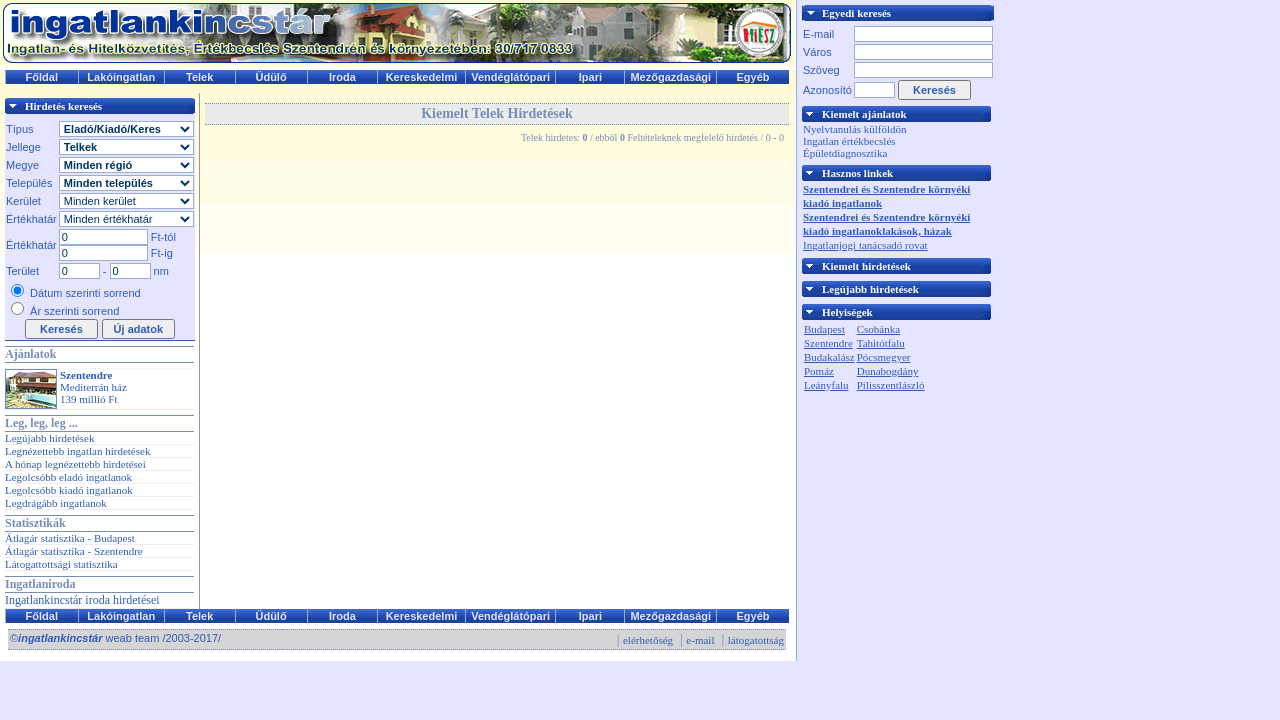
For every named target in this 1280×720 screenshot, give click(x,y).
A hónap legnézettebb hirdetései (75, 464)
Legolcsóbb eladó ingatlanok (68, 477)
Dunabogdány (888, 371)
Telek (199, 77)
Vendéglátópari (510, 77)
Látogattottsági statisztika (61, 564)
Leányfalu (826, 385)
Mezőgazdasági (670, 77)
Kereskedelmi (422, 77)
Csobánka (878, 329)
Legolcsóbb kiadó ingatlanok (69, 490)
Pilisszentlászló (891, 385)
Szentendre (828, 343)
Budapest (824, 329)
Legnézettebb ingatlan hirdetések (77, 451)
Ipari (590, 77)
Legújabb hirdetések (50, 438)
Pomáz (819, 371)
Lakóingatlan (121, 77)
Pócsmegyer (884, 357)
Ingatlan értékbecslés (849, 141)
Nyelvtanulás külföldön (855, 129)
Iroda (342, 77)
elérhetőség (648, 640)
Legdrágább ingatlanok (56, 503)
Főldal (42, 77)
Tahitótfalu (881, 343)
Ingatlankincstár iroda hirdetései (82, 600)
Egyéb (753, 77)
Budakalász (829, 357)
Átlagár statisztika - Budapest (70, 538)
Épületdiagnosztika (845, 153)
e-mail (700, 640)
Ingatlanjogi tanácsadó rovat (865, 245)
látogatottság (756, 640)
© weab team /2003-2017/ (115, 638)
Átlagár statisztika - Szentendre (74, 551)
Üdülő (270, 77)
